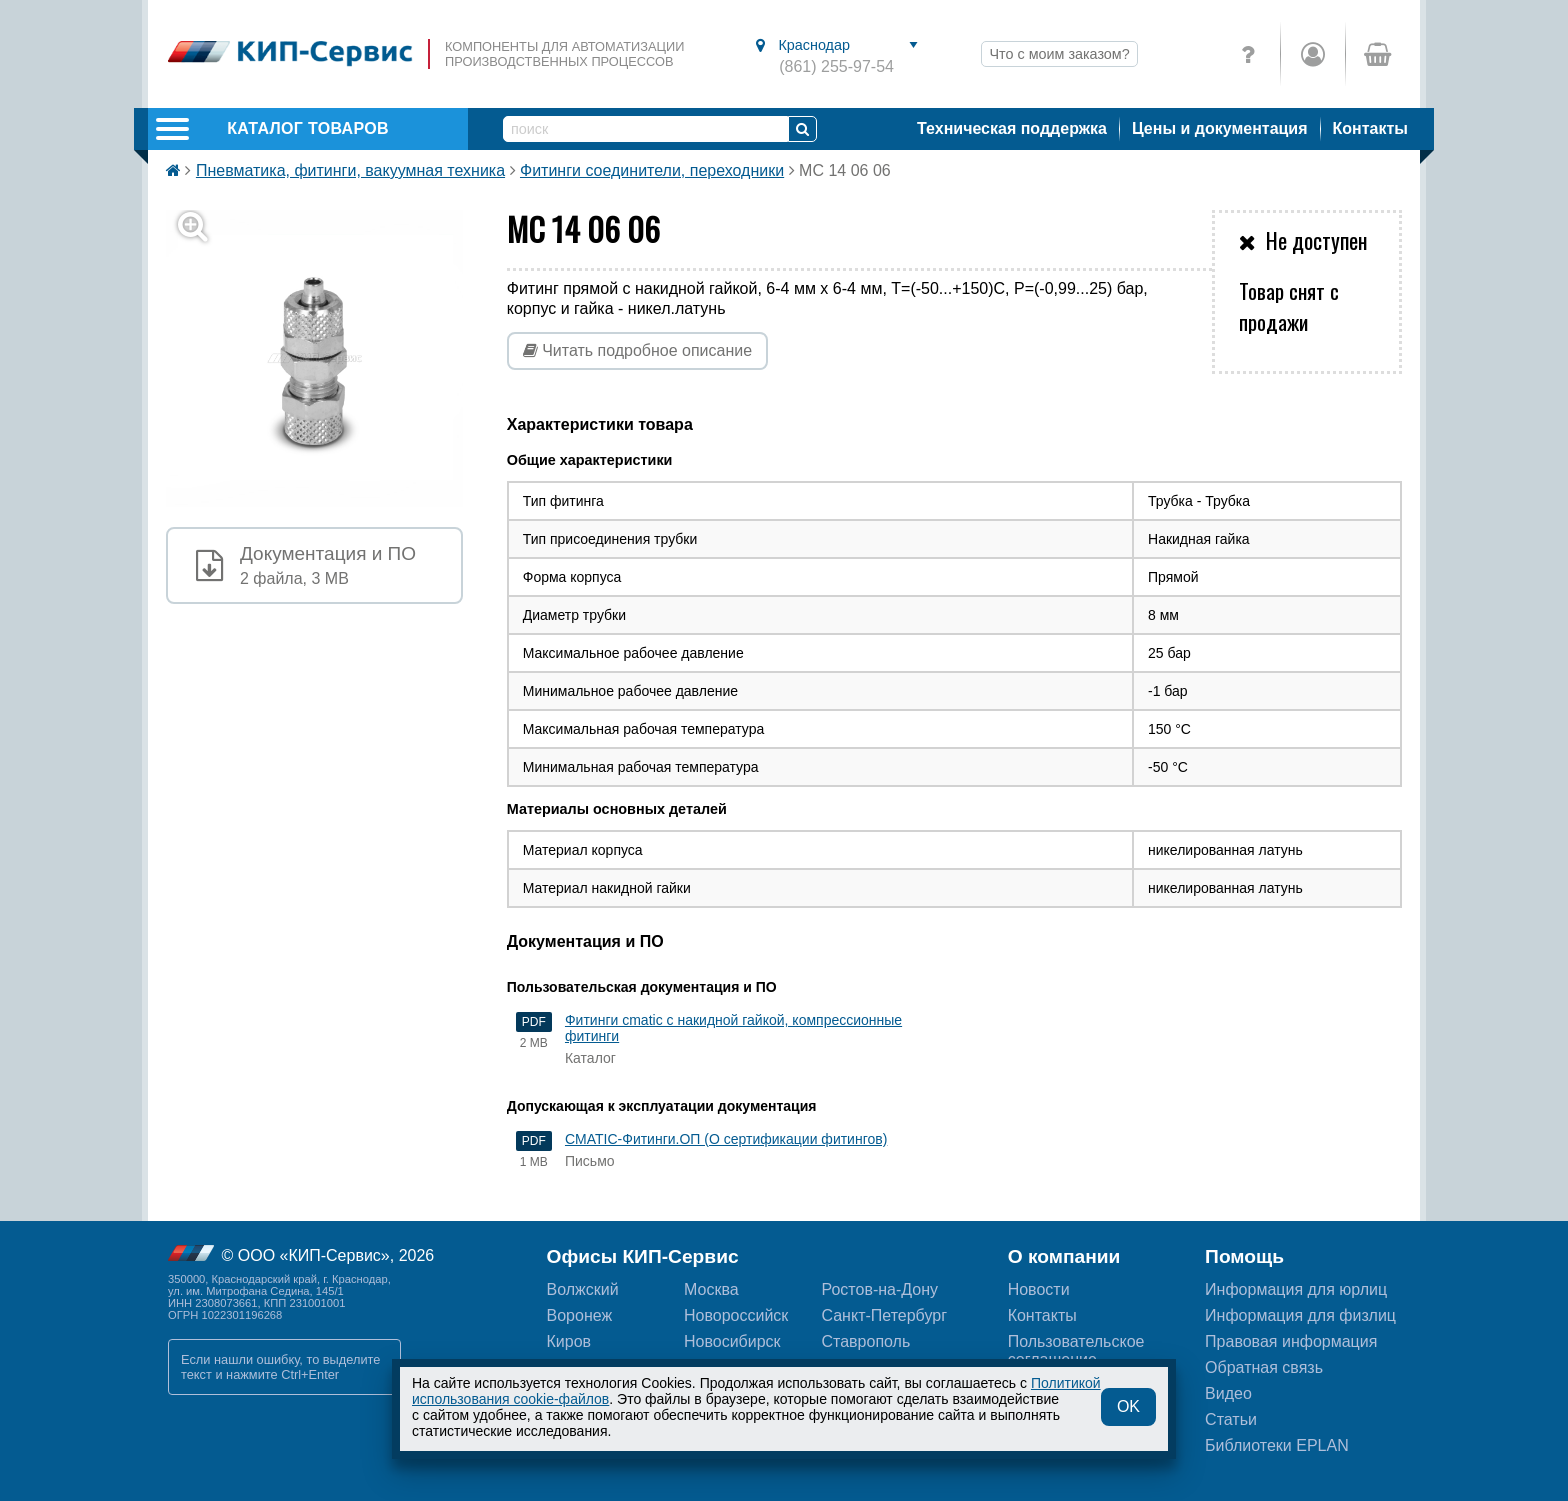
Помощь (1244, 1256)
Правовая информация (1291, 1341)
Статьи (1231, 1419)
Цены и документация (1220, 128)
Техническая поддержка (1012, 128)
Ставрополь (865, 1341)
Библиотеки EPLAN (1277, 1445)
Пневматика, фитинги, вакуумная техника (350, 170)
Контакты (1370, 128)
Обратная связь (1264, 1367)
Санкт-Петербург (883, 1315)
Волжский (583, 1289)
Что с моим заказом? (1059, 54)
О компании (1064, 1256)
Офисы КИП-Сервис (643, 1256)
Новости (1039, 1289)
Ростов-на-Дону (879, 1289)
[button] (326, 358)
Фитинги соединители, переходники (652, 170)
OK (1128, 1406)
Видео (1228, 1393)
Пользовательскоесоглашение (1076, 1350)
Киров (569, 1341)
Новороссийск (736, 1315)
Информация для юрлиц (1296, 1289)
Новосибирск (732, 1341)
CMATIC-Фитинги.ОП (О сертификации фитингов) (726, 1139)
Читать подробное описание (638, 350)
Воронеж (580, 1315)
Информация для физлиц (1300, 1315)
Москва (711, 1289)
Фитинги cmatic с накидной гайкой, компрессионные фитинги (733, 1028)
